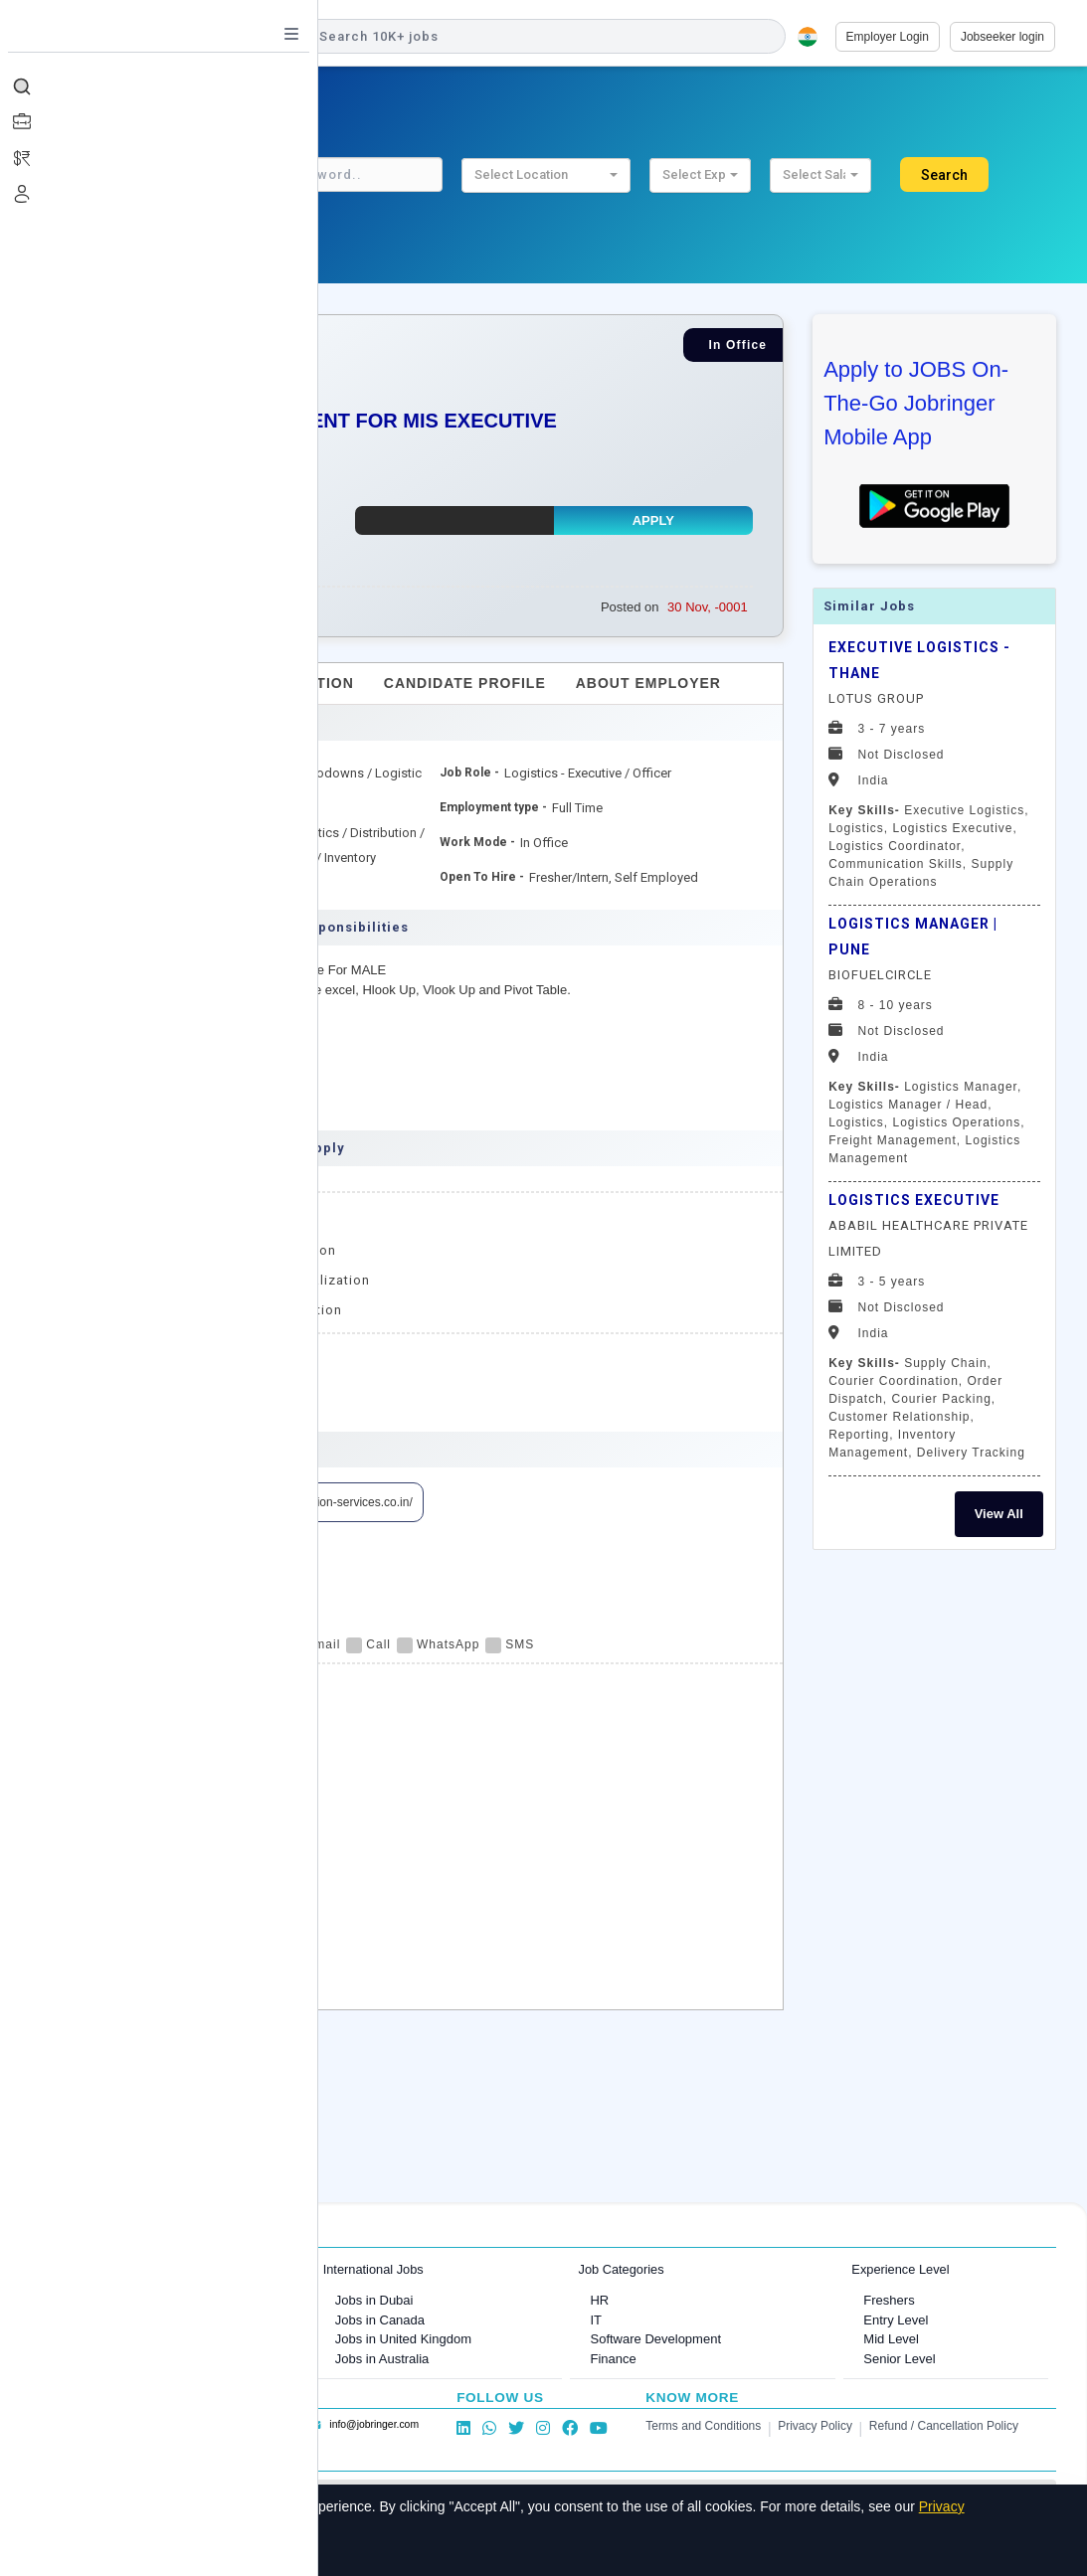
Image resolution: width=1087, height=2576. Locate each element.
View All (999, 1513)
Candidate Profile (465, 683)
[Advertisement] (934, 1872)
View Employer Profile (167, 1502)
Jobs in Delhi (139, 2358)
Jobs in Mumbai (147, 2300)
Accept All (140, 2550)
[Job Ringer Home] (173, 37)
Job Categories (620, 2269)
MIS (133, 1398)
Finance (612, 2358)
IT (596, 2320)
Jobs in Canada (380, 2320)
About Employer (648, 683)
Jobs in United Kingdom (403, 2338)
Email (312, 1644)
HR (599, 2300)
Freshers (888, 2300)
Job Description (282, 683)
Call (368, 1644)
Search (944, 175)
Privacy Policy (815, 2426)
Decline (230, 2550)
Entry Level (895, 2320)
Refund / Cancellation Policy (943, 2426)
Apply (653, 520)
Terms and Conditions (703, 2426)
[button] (546, 175)
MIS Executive (239, 1398)
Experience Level (900, 2269)
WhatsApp (438, 1644)
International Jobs (373, 2269)
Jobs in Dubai (374, 2300)
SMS (509, 1644)
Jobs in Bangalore (154, 2320)
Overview (139, 683)
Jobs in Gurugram (153, 2338)
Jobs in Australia (382, 2358)
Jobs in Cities (128, 2269)
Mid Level (891, 2338)
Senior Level (899, 2358)
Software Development (655, 2338)
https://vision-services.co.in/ (340, 1502)
